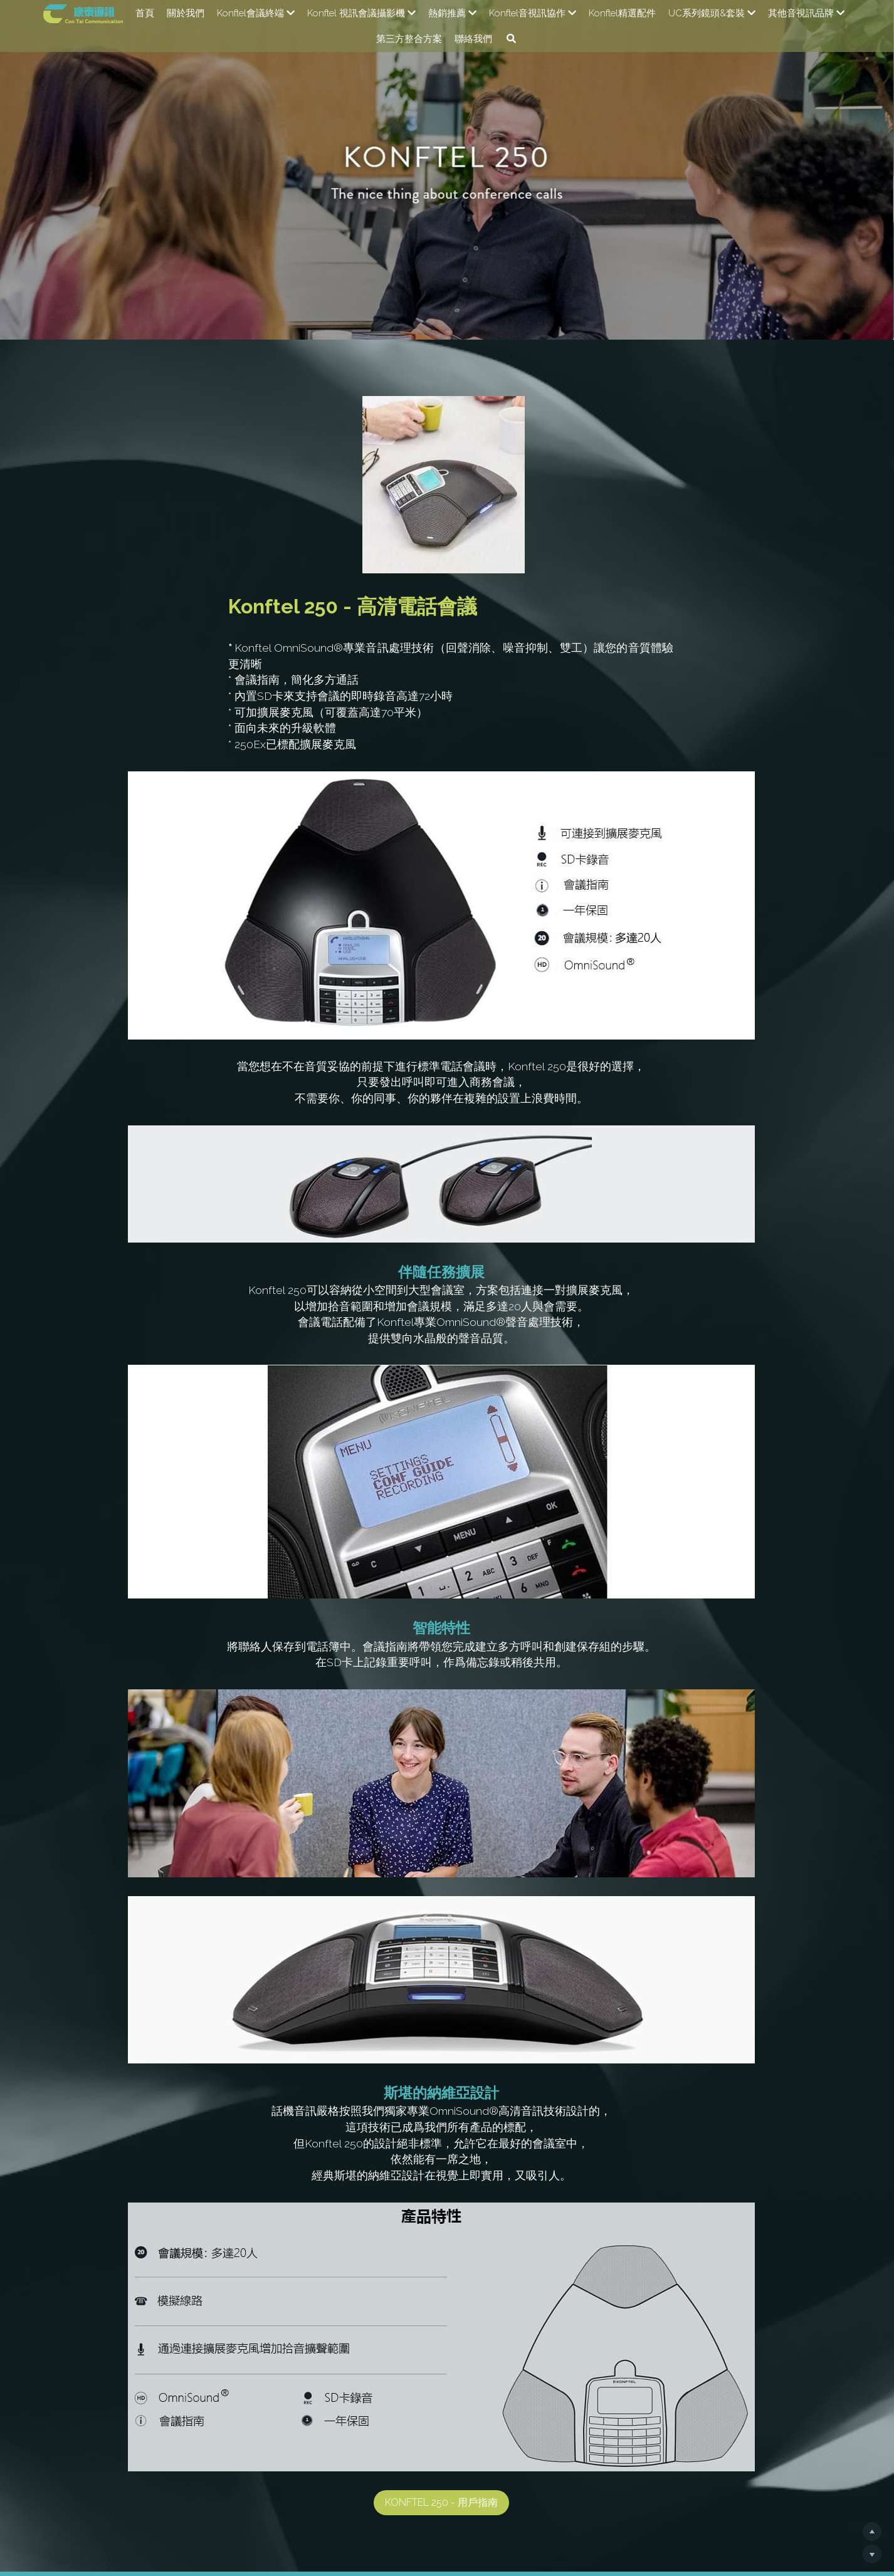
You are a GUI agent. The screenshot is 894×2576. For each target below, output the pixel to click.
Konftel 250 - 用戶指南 (447, 2347)
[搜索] (511, 39)
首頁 (144, 13)
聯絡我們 (473, 38)
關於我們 (185, 13)
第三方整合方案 (409, 38)
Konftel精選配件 (622, 13)
